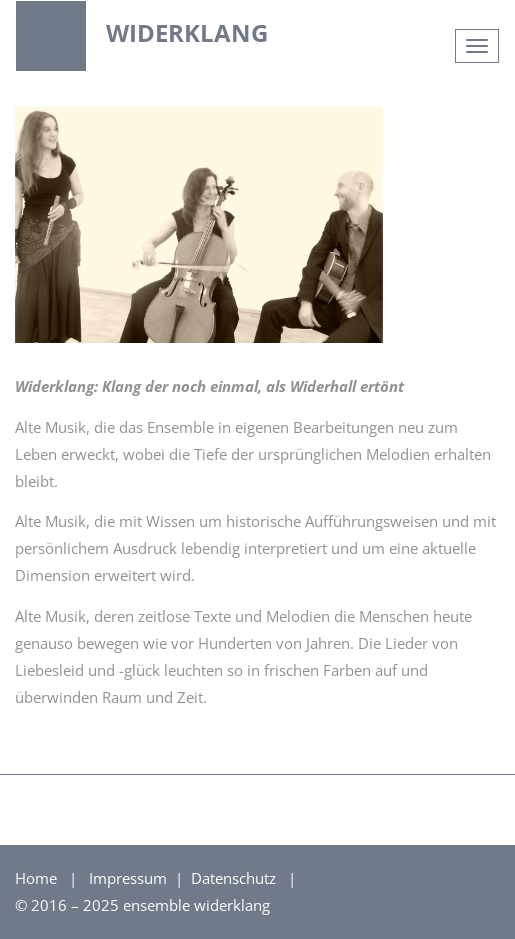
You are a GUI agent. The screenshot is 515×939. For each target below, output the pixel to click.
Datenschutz (235, 878)
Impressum (130, 878)
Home (36, 878)
